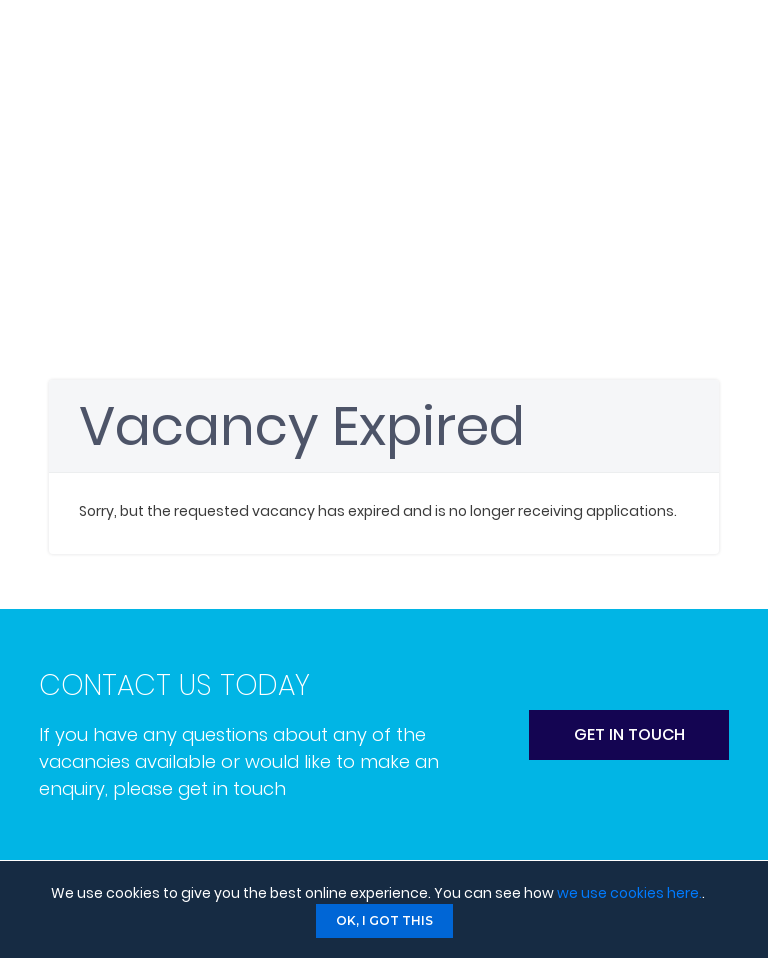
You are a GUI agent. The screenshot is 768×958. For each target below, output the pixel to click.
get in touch (629, 734)
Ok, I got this (384, 920)
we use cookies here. (629, 893)
